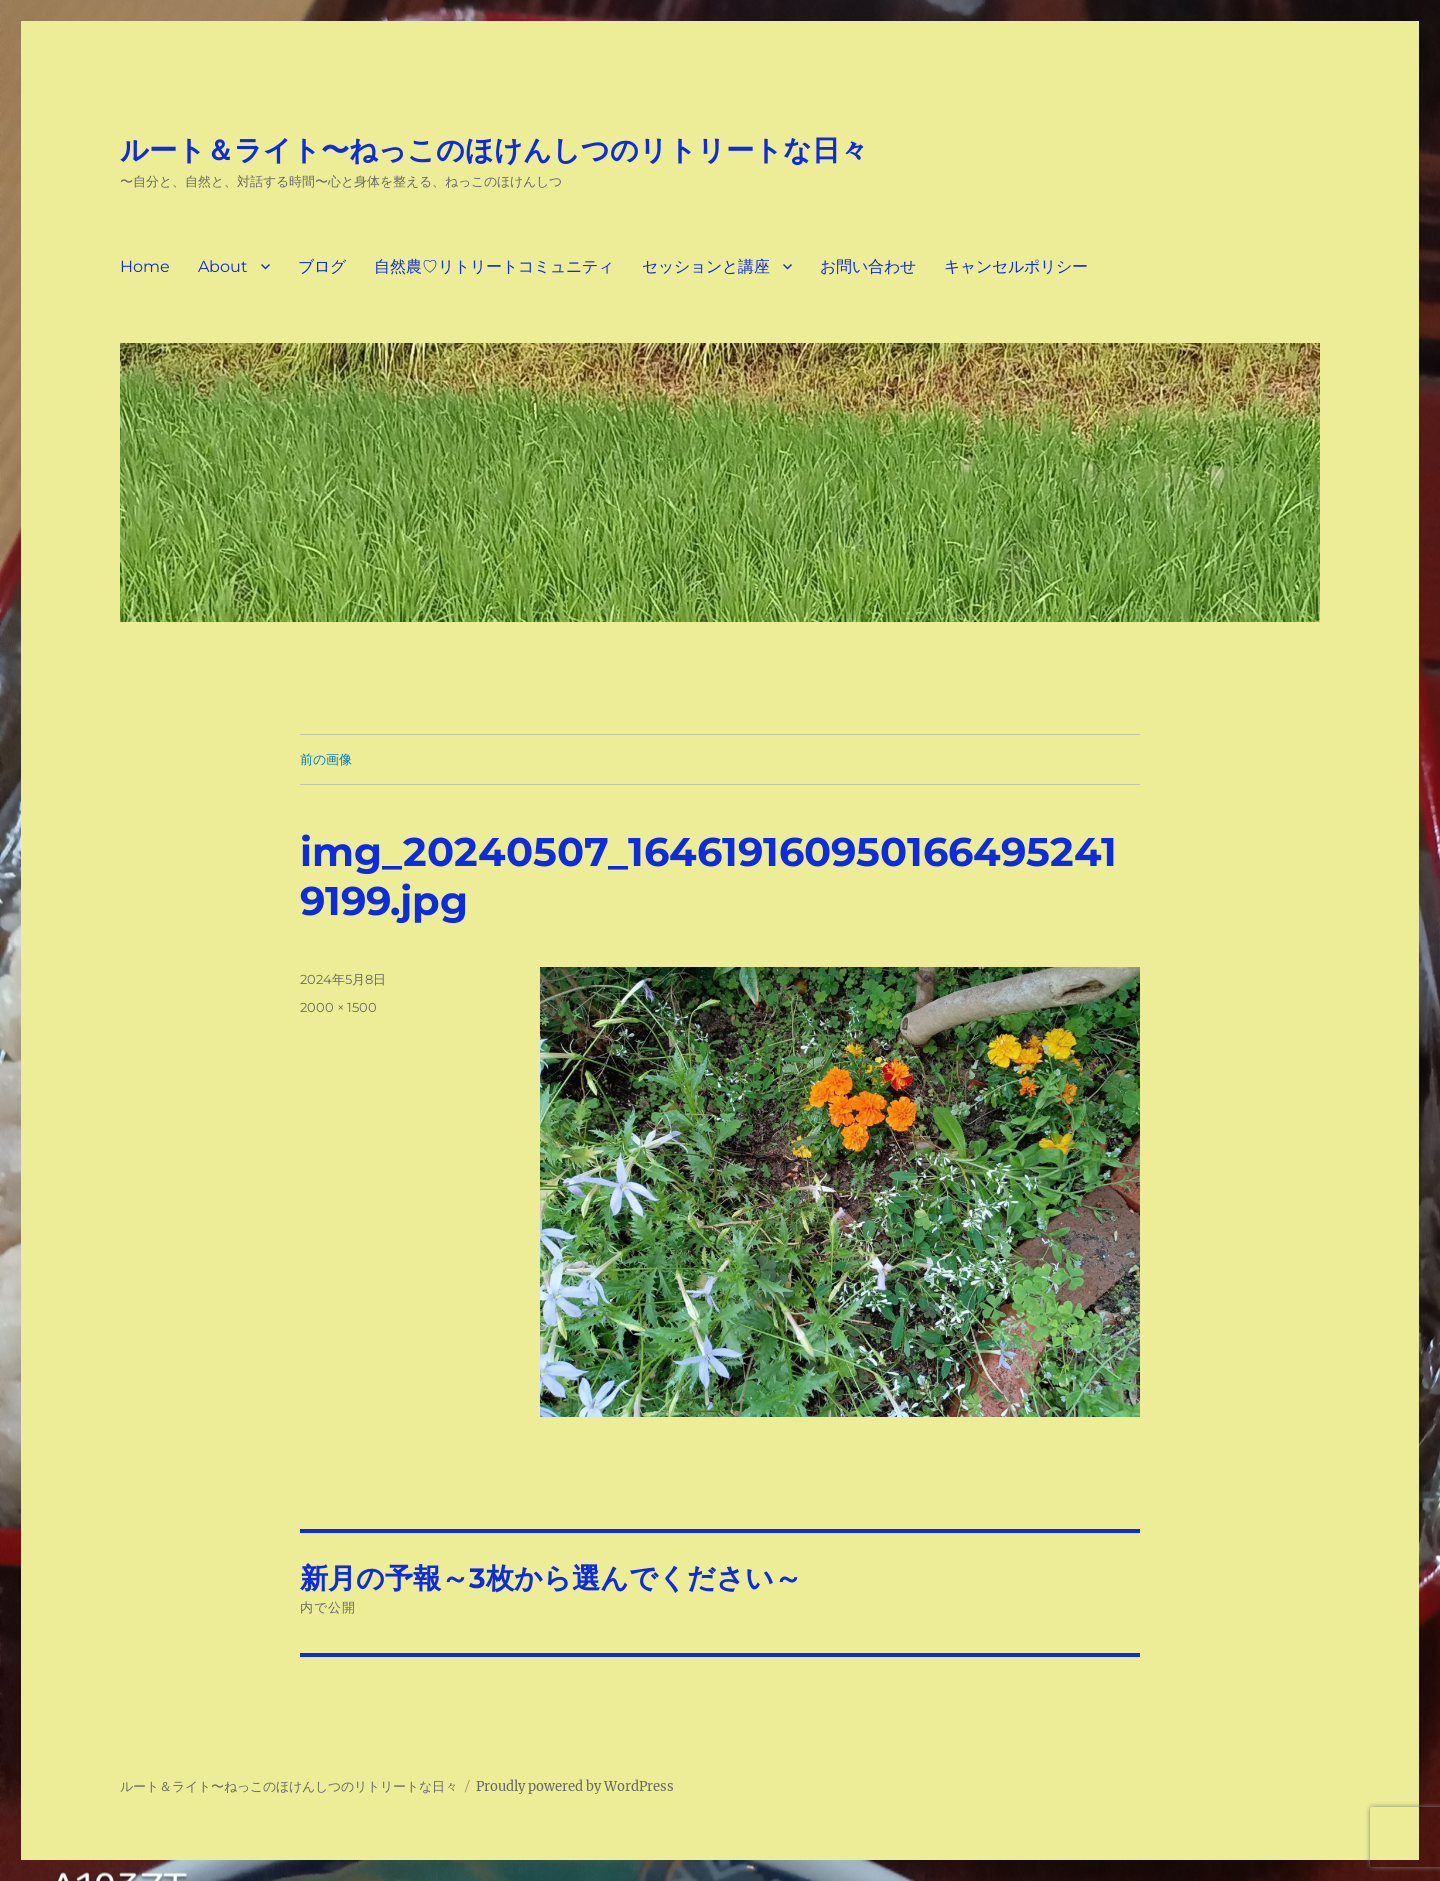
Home (145, 266)
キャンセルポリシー (1016, 266)
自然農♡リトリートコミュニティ (494, 266)
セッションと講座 (706, 266)
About (223, 266)
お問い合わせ (868, 266)
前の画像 (326, 759)
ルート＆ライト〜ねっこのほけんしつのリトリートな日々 (494, 150)
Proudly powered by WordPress (575, 1786)
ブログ (322, 266)
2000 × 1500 (338, 1007)
